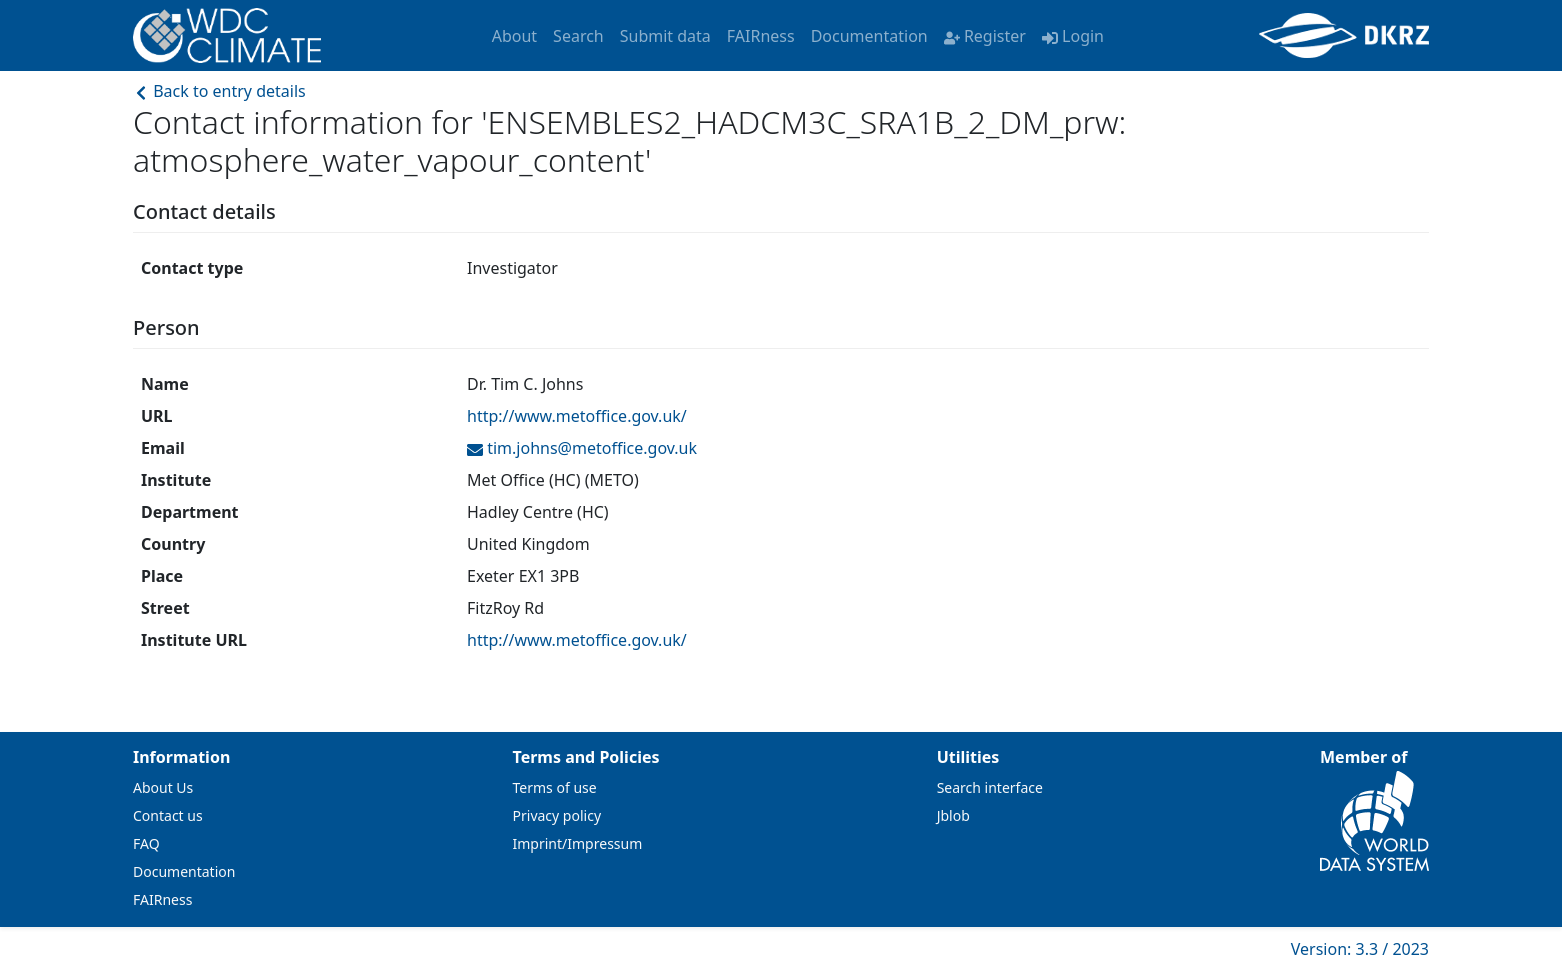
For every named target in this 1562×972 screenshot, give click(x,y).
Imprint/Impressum (578, 843)
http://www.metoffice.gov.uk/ (577, 416)
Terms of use (555, 787)
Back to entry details (219, 91)
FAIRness (761, 36)
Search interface (990, 787)
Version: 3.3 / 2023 (1360, 949)
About (514, 36)
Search (578, 36)
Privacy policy (557, 815)
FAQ (146, 843)
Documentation (869, 36)
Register (985, 36)
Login (1073, 36)
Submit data (665, 36)
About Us (163, 787)
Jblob (953, 815)
